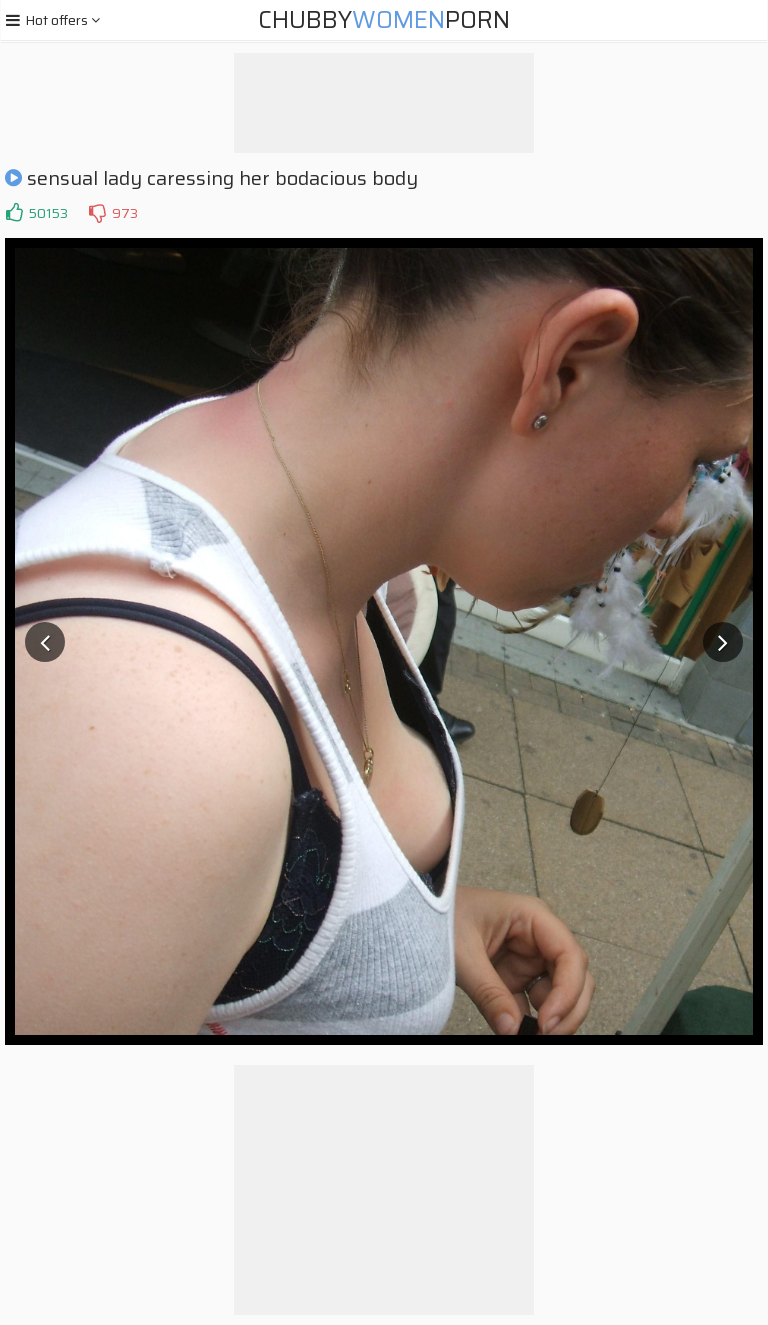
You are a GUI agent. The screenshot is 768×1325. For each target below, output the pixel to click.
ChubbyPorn (384, 20)
